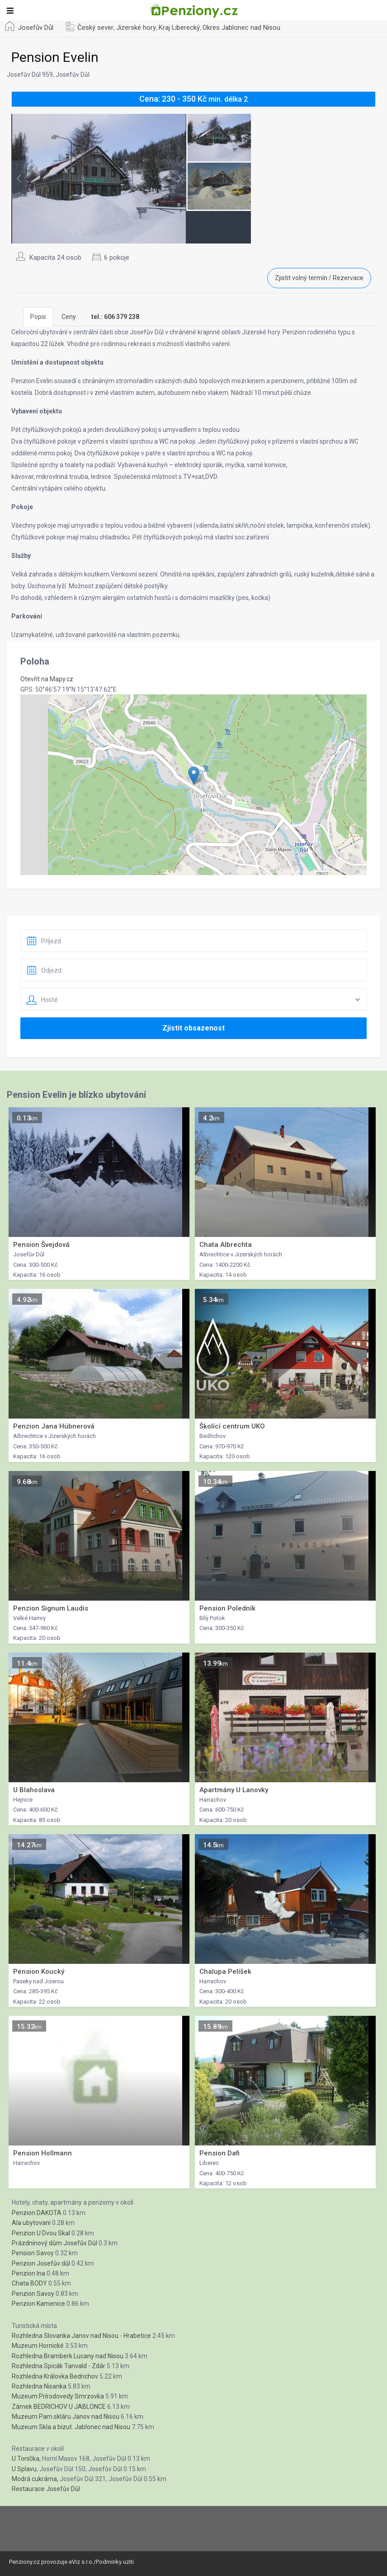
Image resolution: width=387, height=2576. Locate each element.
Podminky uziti (115, 2561)
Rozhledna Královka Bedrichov (55, 2376)
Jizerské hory (136, 27)
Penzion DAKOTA (36, 2212)
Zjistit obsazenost (193, 1028)
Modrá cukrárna (34, 2478)
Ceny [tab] (68, 316)
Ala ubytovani (31, 2222)
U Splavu (24, 2469)
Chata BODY (29, 2283)
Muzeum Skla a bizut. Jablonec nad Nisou (71, 2427)
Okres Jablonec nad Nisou (241, 27)
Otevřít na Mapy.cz (46, 679)
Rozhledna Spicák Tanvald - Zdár (58, 2366)
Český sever (95, 27)
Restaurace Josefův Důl (46, 2488)
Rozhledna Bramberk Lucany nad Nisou (67, 2356)
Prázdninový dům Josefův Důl (54, 2243)
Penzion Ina (28, 2273)
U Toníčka (25, 2458)
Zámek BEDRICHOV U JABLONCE (59, 2406)
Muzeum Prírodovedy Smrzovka (58, 2396)
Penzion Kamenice (38, 2303)
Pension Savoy (33, 2253)
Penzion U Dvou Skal (41, 2233)
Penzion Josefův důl (41, 2263)
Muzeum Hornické (38, 2345)
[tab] (115, 316)
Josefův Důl (35, 27)
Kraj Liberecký (179, 27)
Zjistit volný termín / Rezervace (319, 277)
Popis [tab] (38, 316)
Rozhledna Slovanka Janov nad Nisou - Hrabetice (81, 2335)
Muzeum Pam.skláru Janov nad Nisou (65, 2416)
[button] (193, 775)
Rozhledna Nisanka (39, 2386)
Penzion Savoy (33, 2293)
